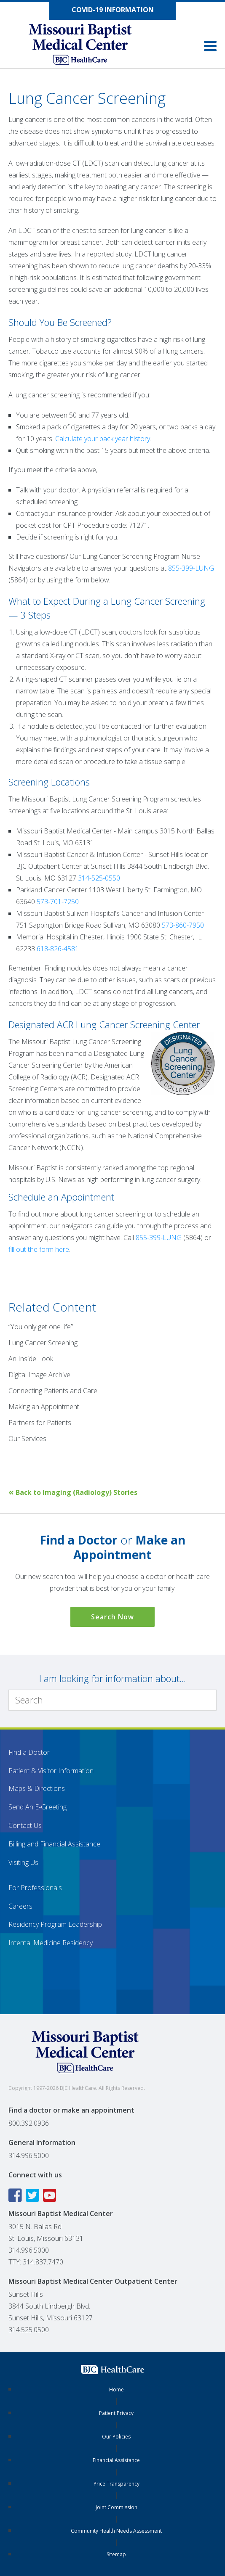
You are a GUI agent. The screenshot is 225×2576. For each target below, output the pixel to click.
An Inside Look (30, 1358)
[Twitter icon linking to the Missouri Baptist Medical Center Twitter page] (33, 2195)
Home (116, 2389)
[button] (210, 46)
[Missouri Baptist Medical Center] (88, 45)
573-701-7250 (58, 901)
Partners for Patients (39, 1422)
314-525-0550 (99, 878)
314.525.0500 (28, 2329)
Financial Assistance (116, 2460)
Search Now (112, 1616)
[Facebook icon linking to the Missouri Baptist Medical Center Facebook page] (16, 2195)
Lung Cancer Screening (43, 1342)
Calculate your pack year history (102, 438)
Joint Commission (116, 2507)
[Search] (112, 1700)
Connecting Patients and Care (52, 1390)
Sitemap (116, 2554)
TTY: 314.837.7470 (35, 2262)
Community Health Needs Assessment (116, 2530)
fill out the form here (38, 1249)
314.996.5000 (28, 2155)
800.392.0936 (28, 2123)
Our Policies (116, 2436)
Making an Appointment (43, 1406)
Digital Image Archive (39, 1374)
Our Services (27, 1438)
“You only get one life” (40, 1326)
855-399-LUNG (191, 568)
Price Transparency (116, 2483)
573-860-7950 (183, 925)
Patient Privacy (116, 2413)
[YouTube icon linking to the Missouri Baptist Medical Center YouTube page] (51, 2195)
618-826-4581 (58, 948)
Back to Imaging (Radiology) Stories (72, 1492)
